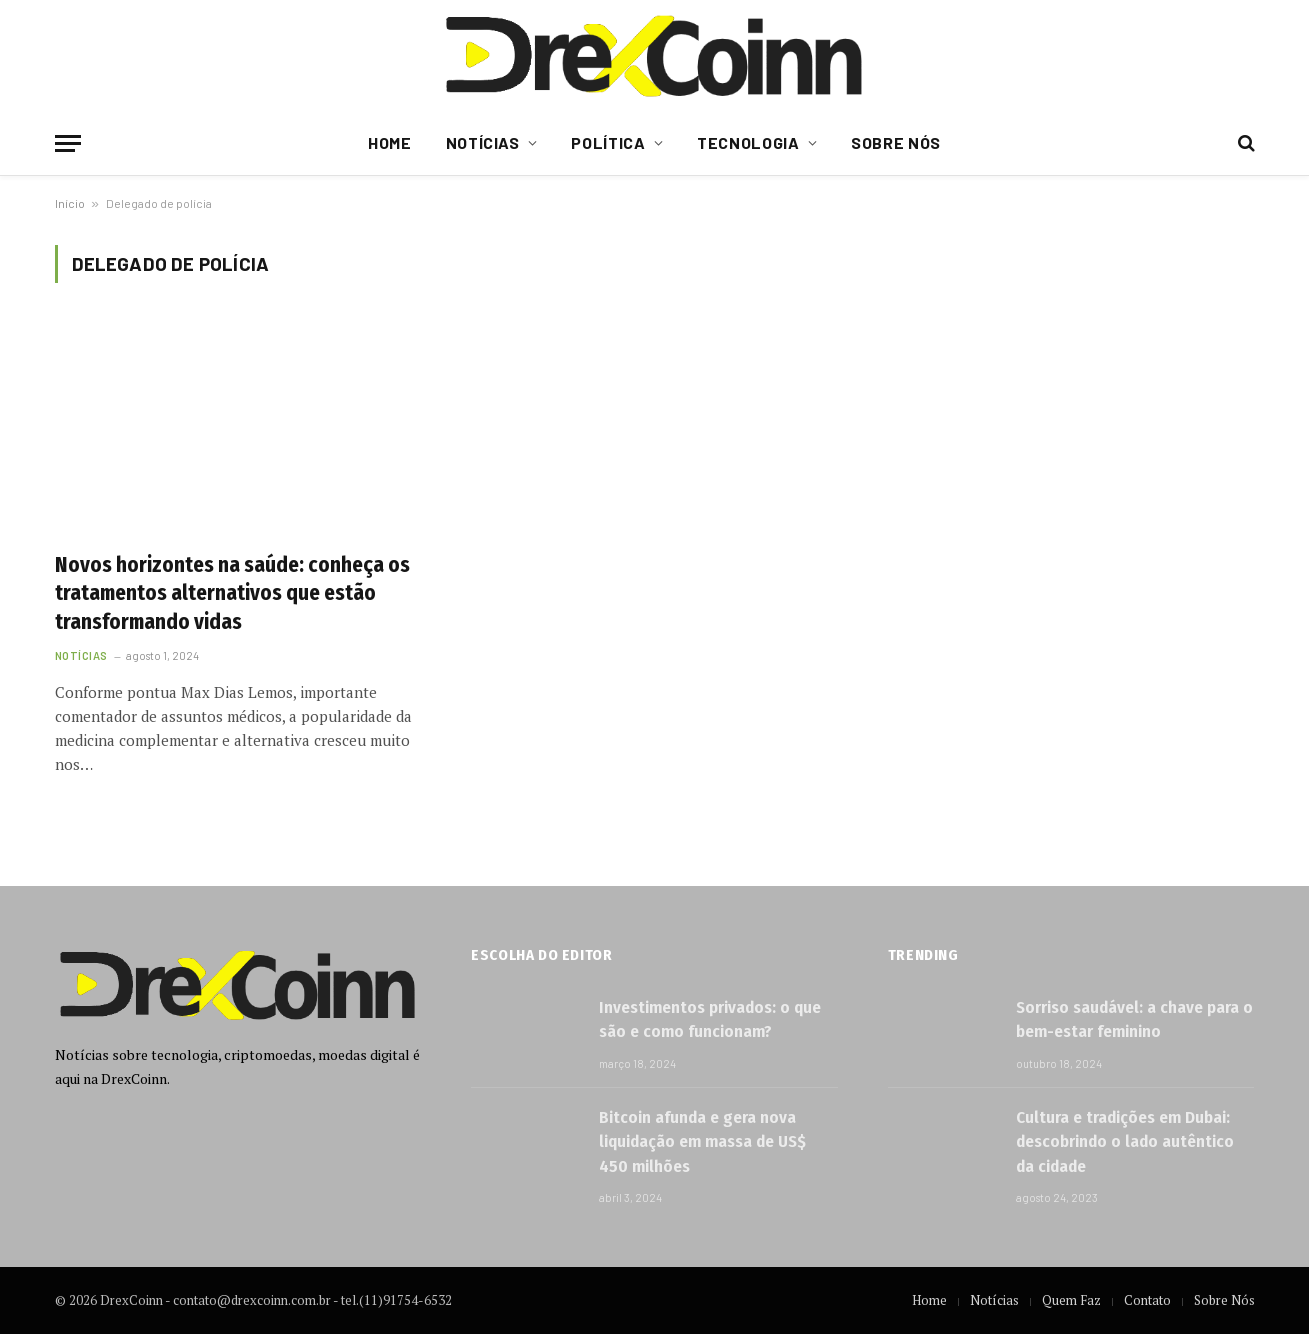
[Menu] (68, 143)
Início (70, 203)
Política (608, 142)
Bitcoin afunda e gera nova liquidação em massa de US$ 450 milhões (702, 1142)
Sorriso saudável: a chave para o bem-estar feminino (1134, 1019)
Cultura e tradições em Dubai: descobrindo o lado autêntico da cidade (1125, 1142)
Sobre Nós (896, 142)
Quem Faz (1071, 1300)
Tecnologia (748, 142)
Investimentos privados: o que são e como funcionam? (710, 1019)
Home (390, 142)
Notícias (483, 142)
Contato (1147, 1300)
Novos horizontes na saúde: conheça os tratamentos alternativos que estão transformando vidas (232, 593)
